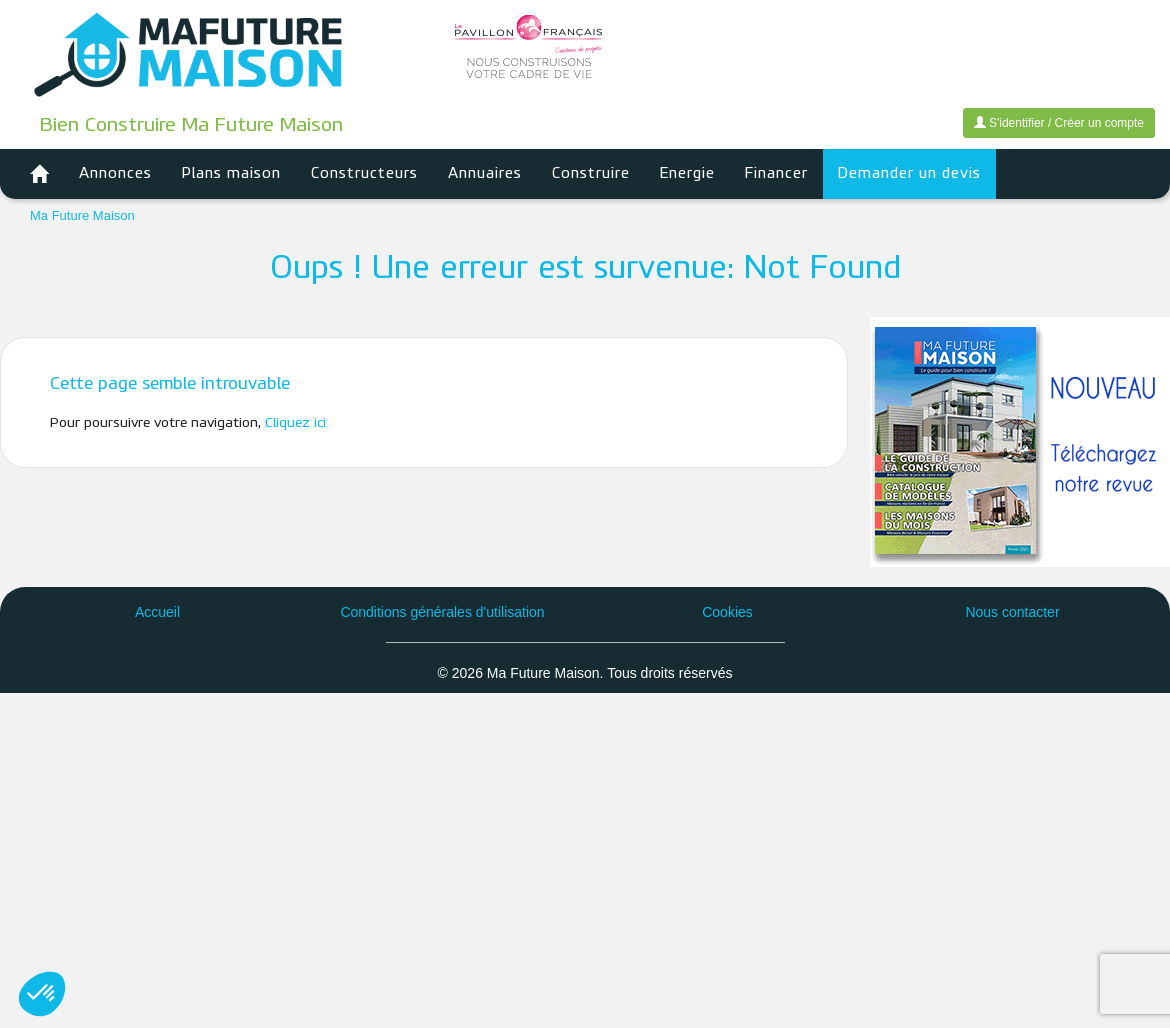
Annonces (115, 174)
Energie (687, 174)
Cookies (727, 612)
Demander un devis (909, 174)
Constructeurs (364, 174)
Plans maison (231, 174)
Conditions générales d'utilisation (442, 612)
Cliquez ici (295, 423)
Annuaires (485, 174)
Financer (776, 174)
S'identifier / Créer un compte (1059, 123)
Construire (591, 174)
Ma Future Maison (82, 215)
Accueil (157, 612)
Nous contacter (1012, 612)
